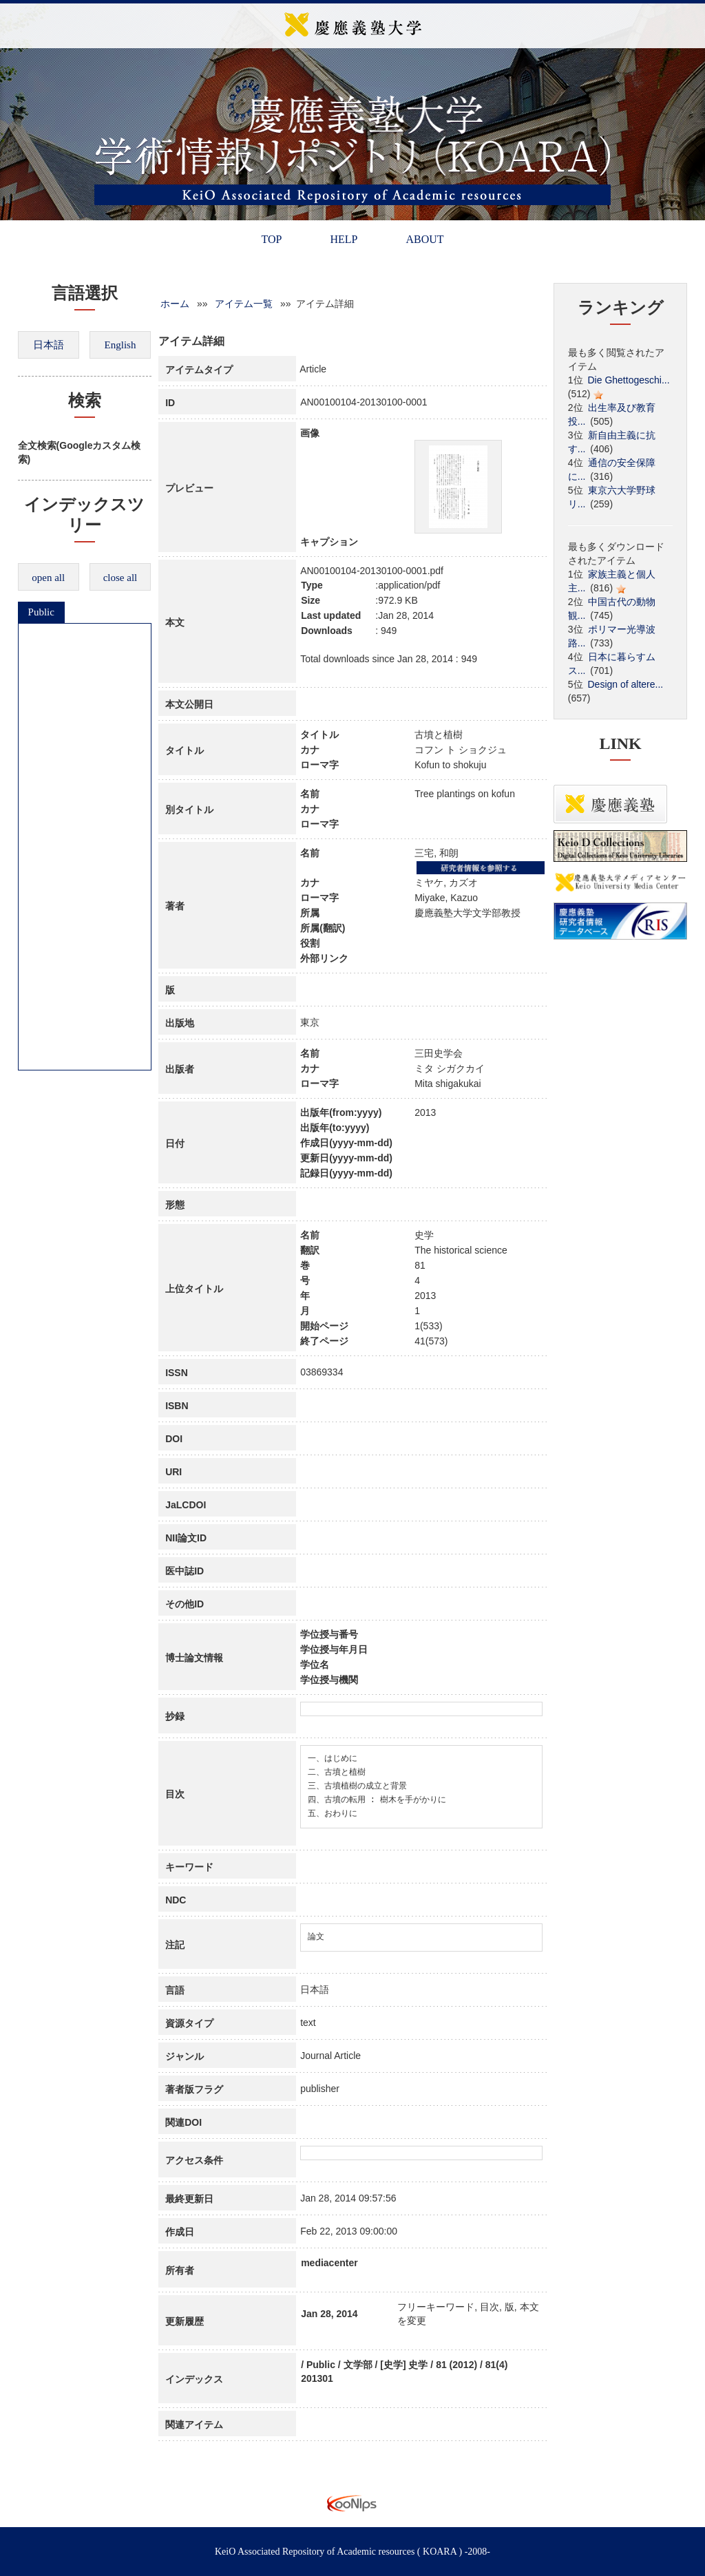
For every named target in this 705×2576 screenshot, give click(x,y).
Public (41, 611)
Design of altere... (626, 684)
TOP (271, 239)
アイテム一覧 (244, 303)
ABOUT (424, 239)
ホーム (174, 303)
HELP (343, 239)
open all (48, 577)
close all (120, 577)
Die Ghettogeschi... (629, 380)
